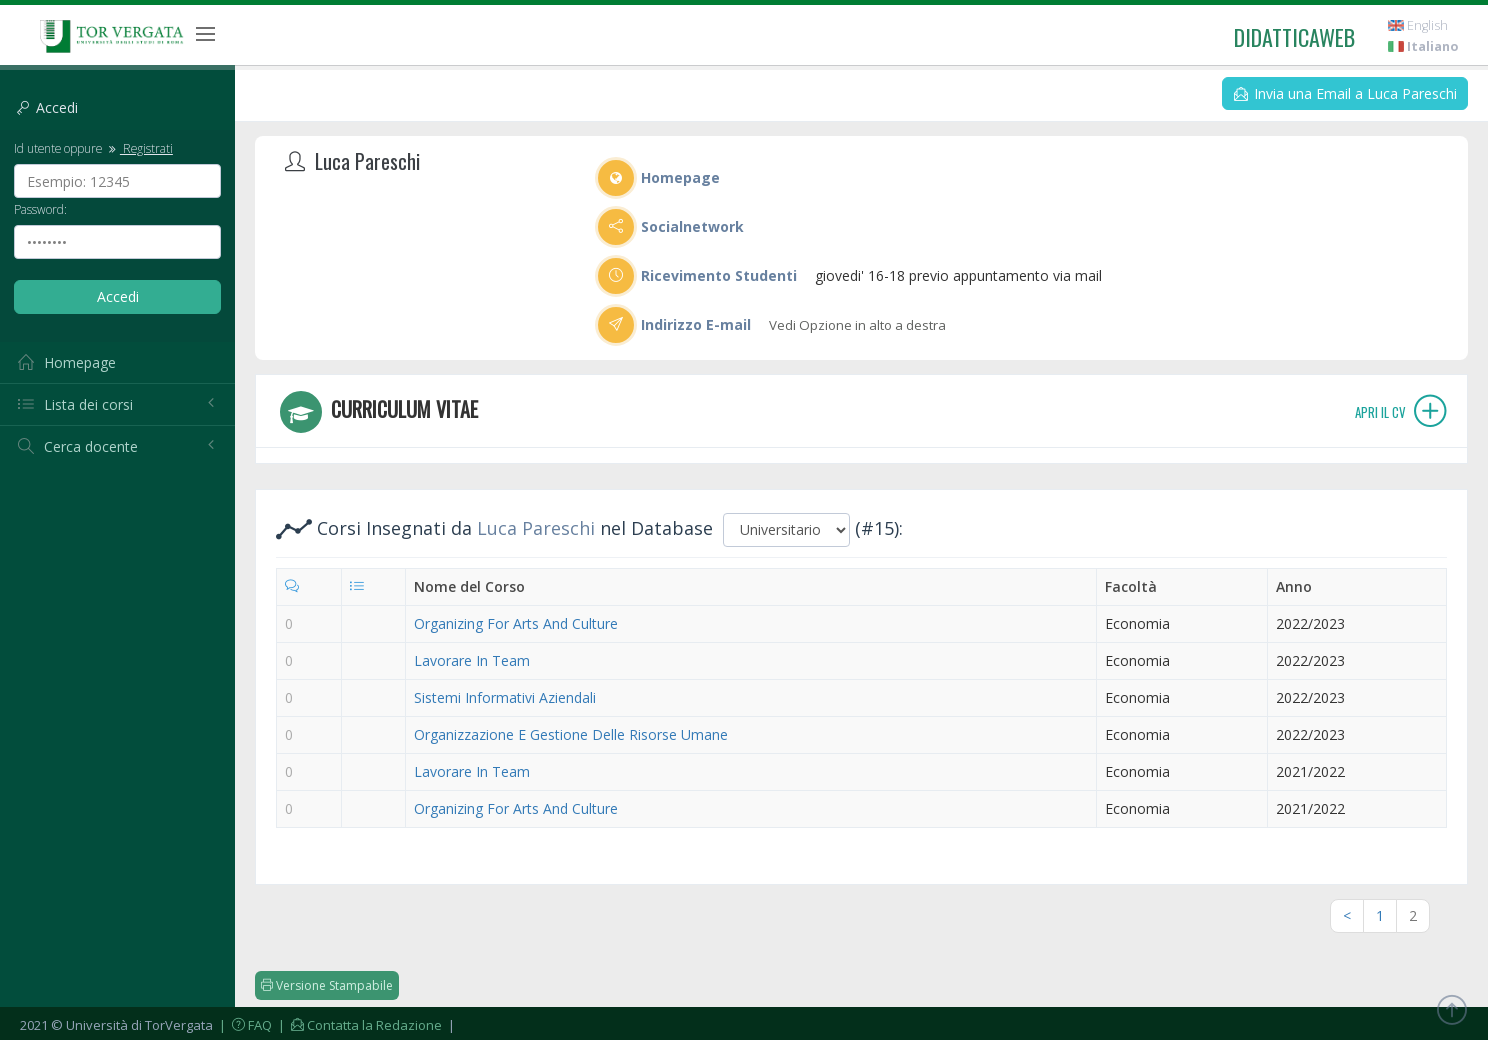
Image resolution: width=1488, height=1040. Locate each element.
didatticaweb (1294, 37)
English (1418, 25)
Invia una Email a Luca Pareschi (1345, 93)
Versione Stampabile (327, 985)
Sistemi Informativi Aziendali (505, 697)
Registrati (139, 148)
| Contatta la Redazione (358, 1025)
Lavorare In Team (472, 660)
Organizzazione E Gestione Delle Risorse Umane (571, 734)
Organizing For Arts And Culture (516, 623)
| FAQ (244, 1025)
